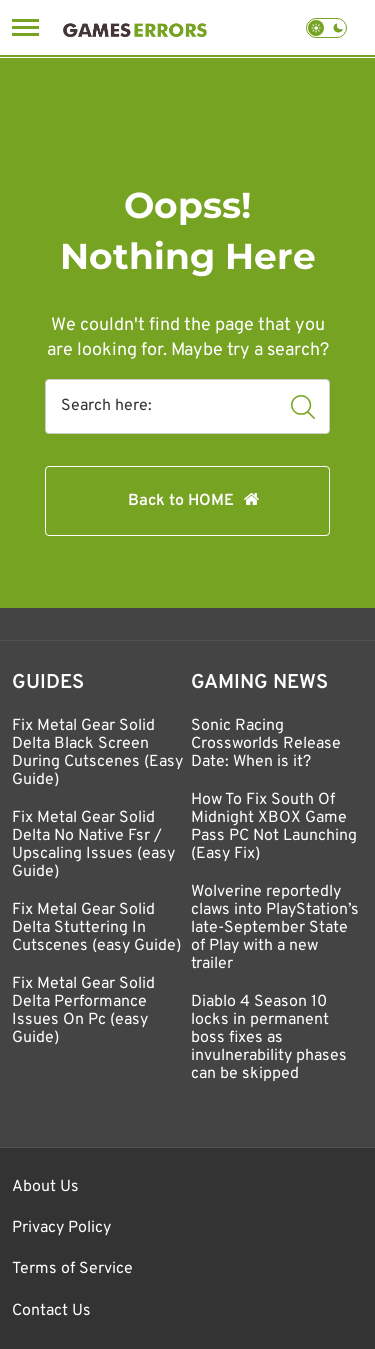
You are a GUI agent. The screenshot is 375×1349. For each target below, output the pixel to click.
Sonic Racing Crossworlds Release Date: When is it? (266, 744)
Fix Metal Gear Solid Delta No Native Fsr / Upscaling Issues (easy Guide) (93, 845)
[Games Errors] (135, 27)
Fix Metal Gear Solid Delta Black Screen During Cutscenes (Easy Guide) (97, 753)
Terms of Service (72, 1269)
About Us (45, 1187)
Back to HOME (181, 501)
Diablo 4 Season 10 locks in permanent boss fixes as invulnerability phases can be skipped (269, 1038)
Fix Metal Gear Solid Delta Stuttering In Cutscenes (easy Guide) (96, 928)
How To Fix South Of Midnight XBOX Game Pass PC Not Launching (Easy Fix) (274, 827)
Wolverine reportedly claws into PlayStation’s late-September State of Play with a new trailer (275, 928)
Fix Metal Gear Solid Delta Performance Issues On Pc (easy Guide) (83, 1011)
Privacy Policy (61, 1228)
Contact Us (51, 1311)
